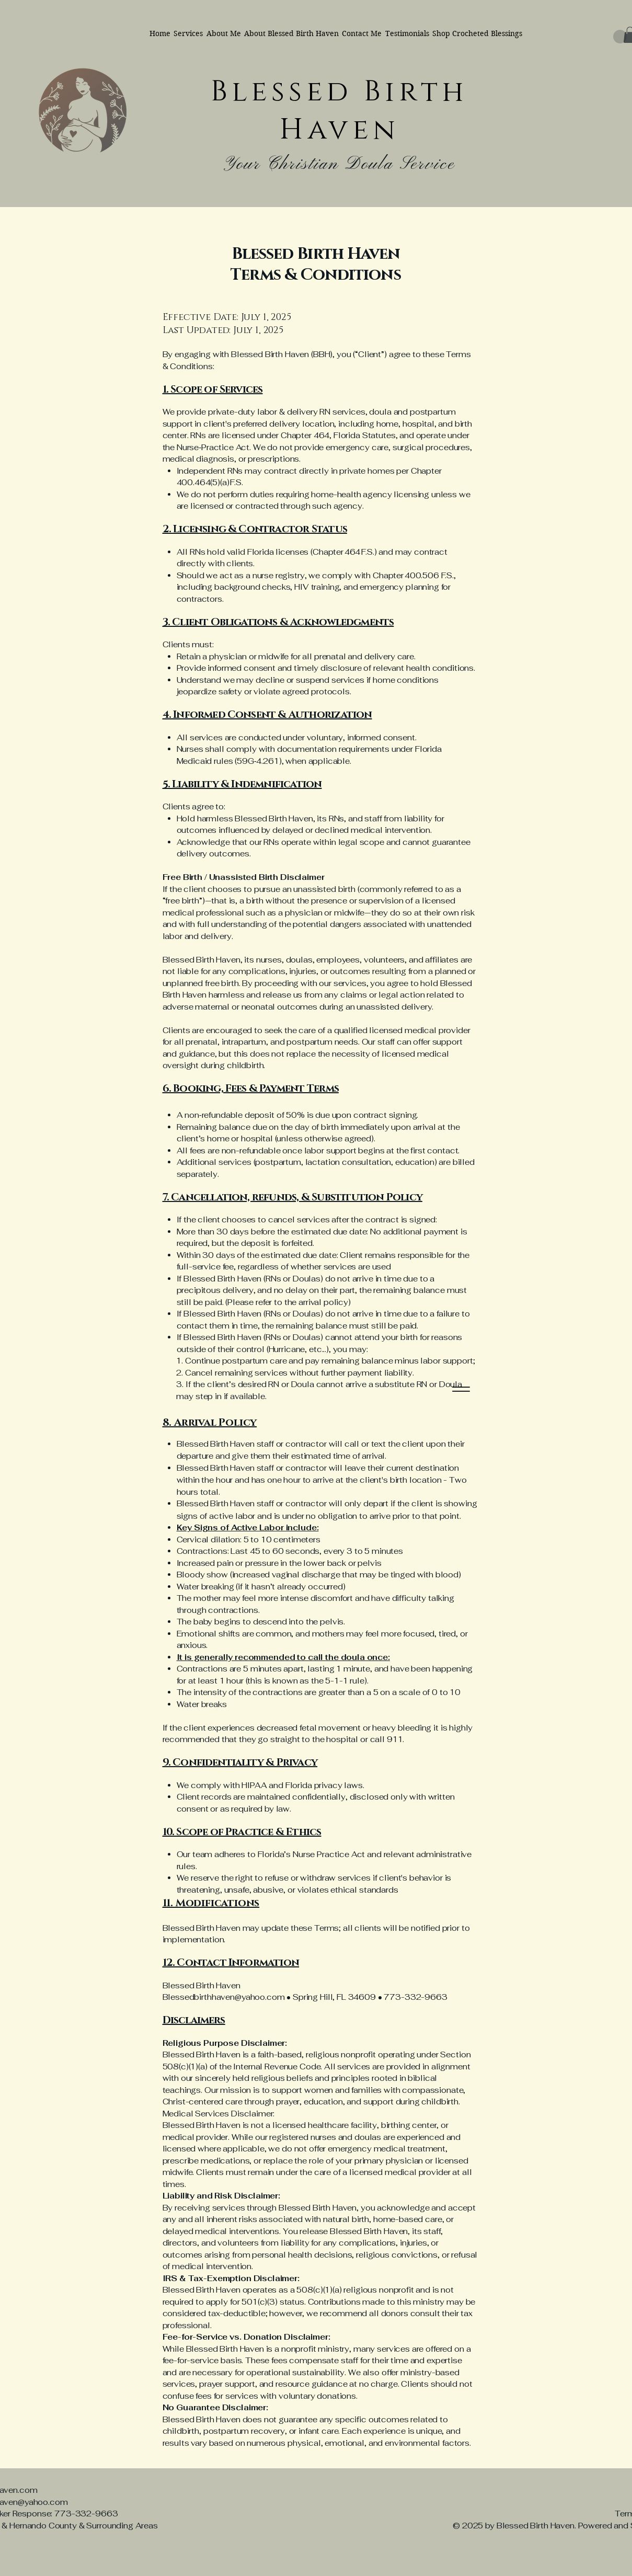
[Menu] (461, 1389)
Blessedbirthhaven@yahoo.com (224, 1997)
